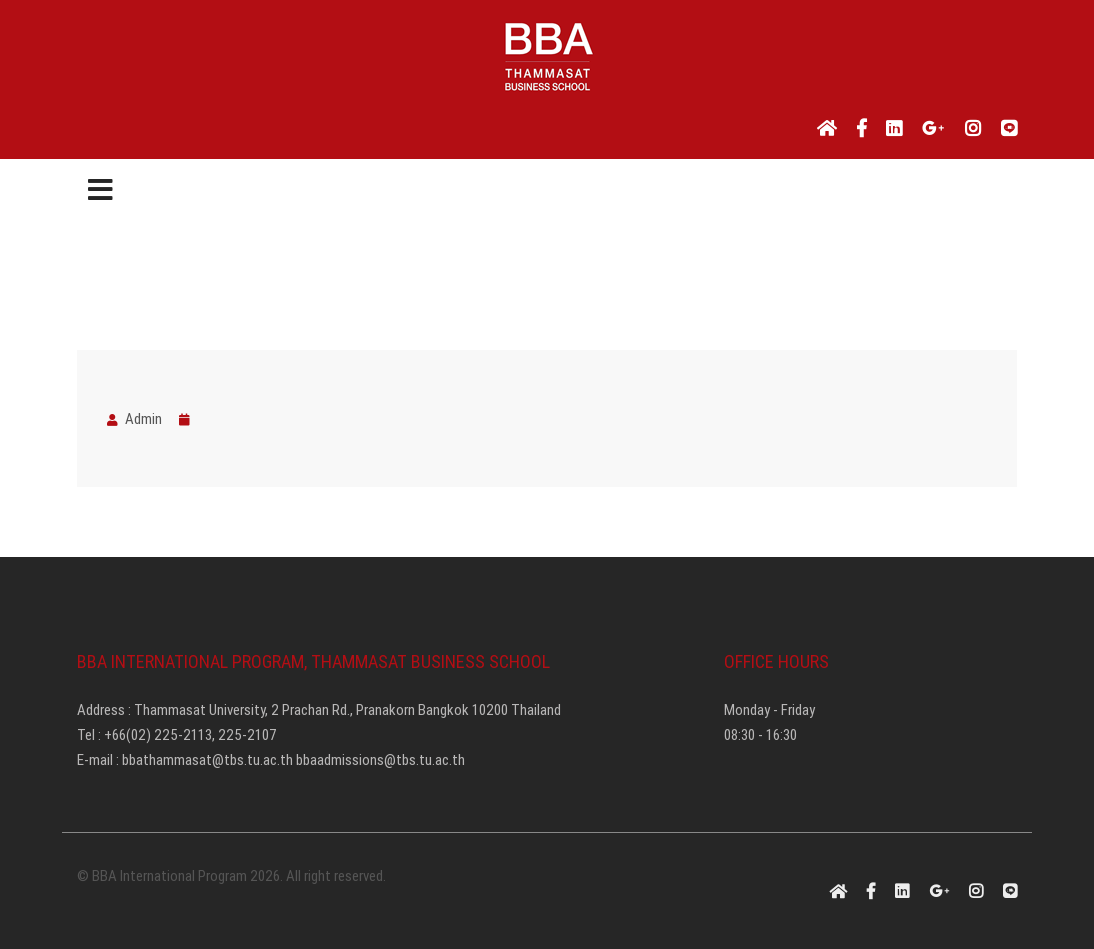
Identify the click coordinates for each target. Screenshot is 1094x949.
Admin (134, 418)
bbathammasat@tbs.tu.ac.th (207, 759)
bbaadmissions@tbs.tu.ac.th (380, 759)
